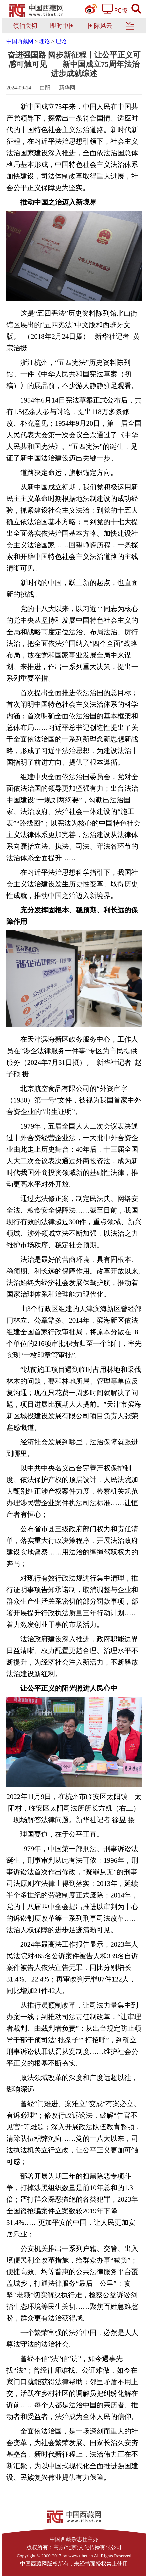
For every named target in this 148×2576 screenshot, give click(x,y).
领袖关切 (25, 25)
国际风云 (100, 25)
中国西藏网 (19, 41)
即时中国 (62, 25)
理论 (44, 41)
